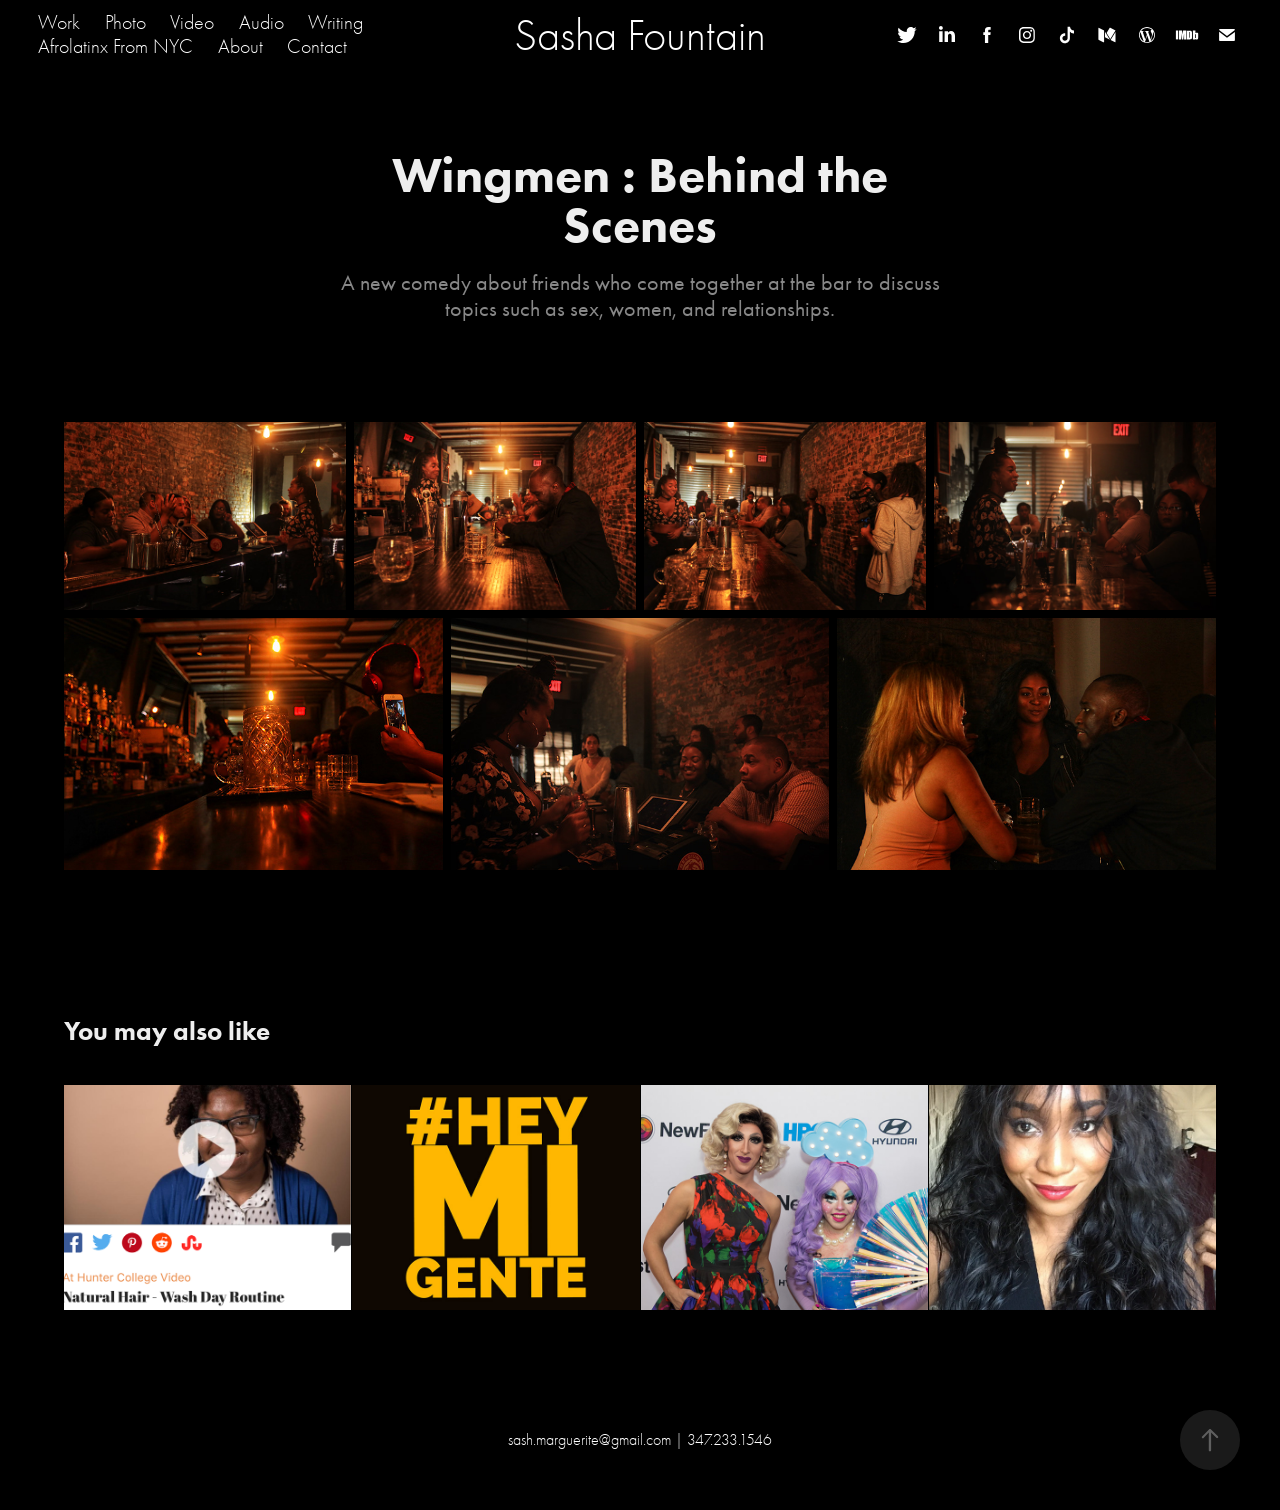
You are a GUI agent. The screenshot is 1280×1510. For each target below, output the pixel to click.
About (240, 46)
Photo (125, 22)
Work (59, 22)
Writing (335, 22)
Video (192, 22)
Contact (317, 46)
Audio (261, 22)
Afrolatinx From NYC (115, 46)
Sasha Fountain (640, 35)
